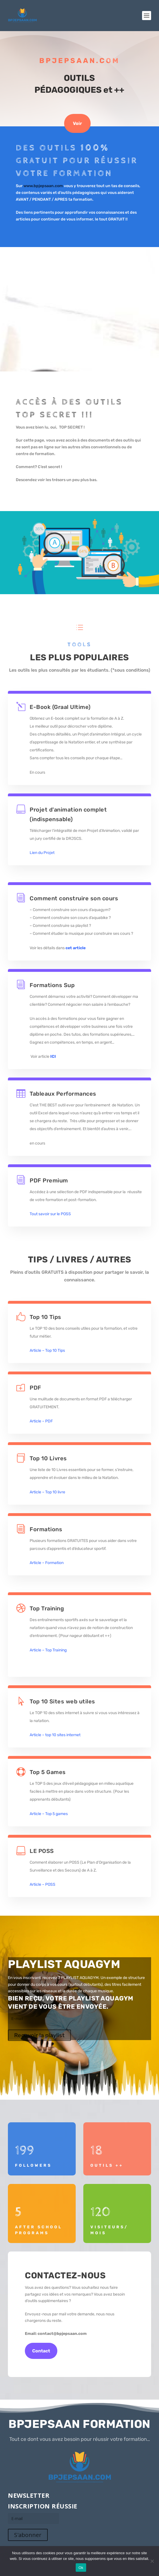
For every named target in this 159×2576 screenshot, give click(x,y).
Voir (77, 123)
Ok (81, 2568)
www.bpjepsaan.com (43, 185)
